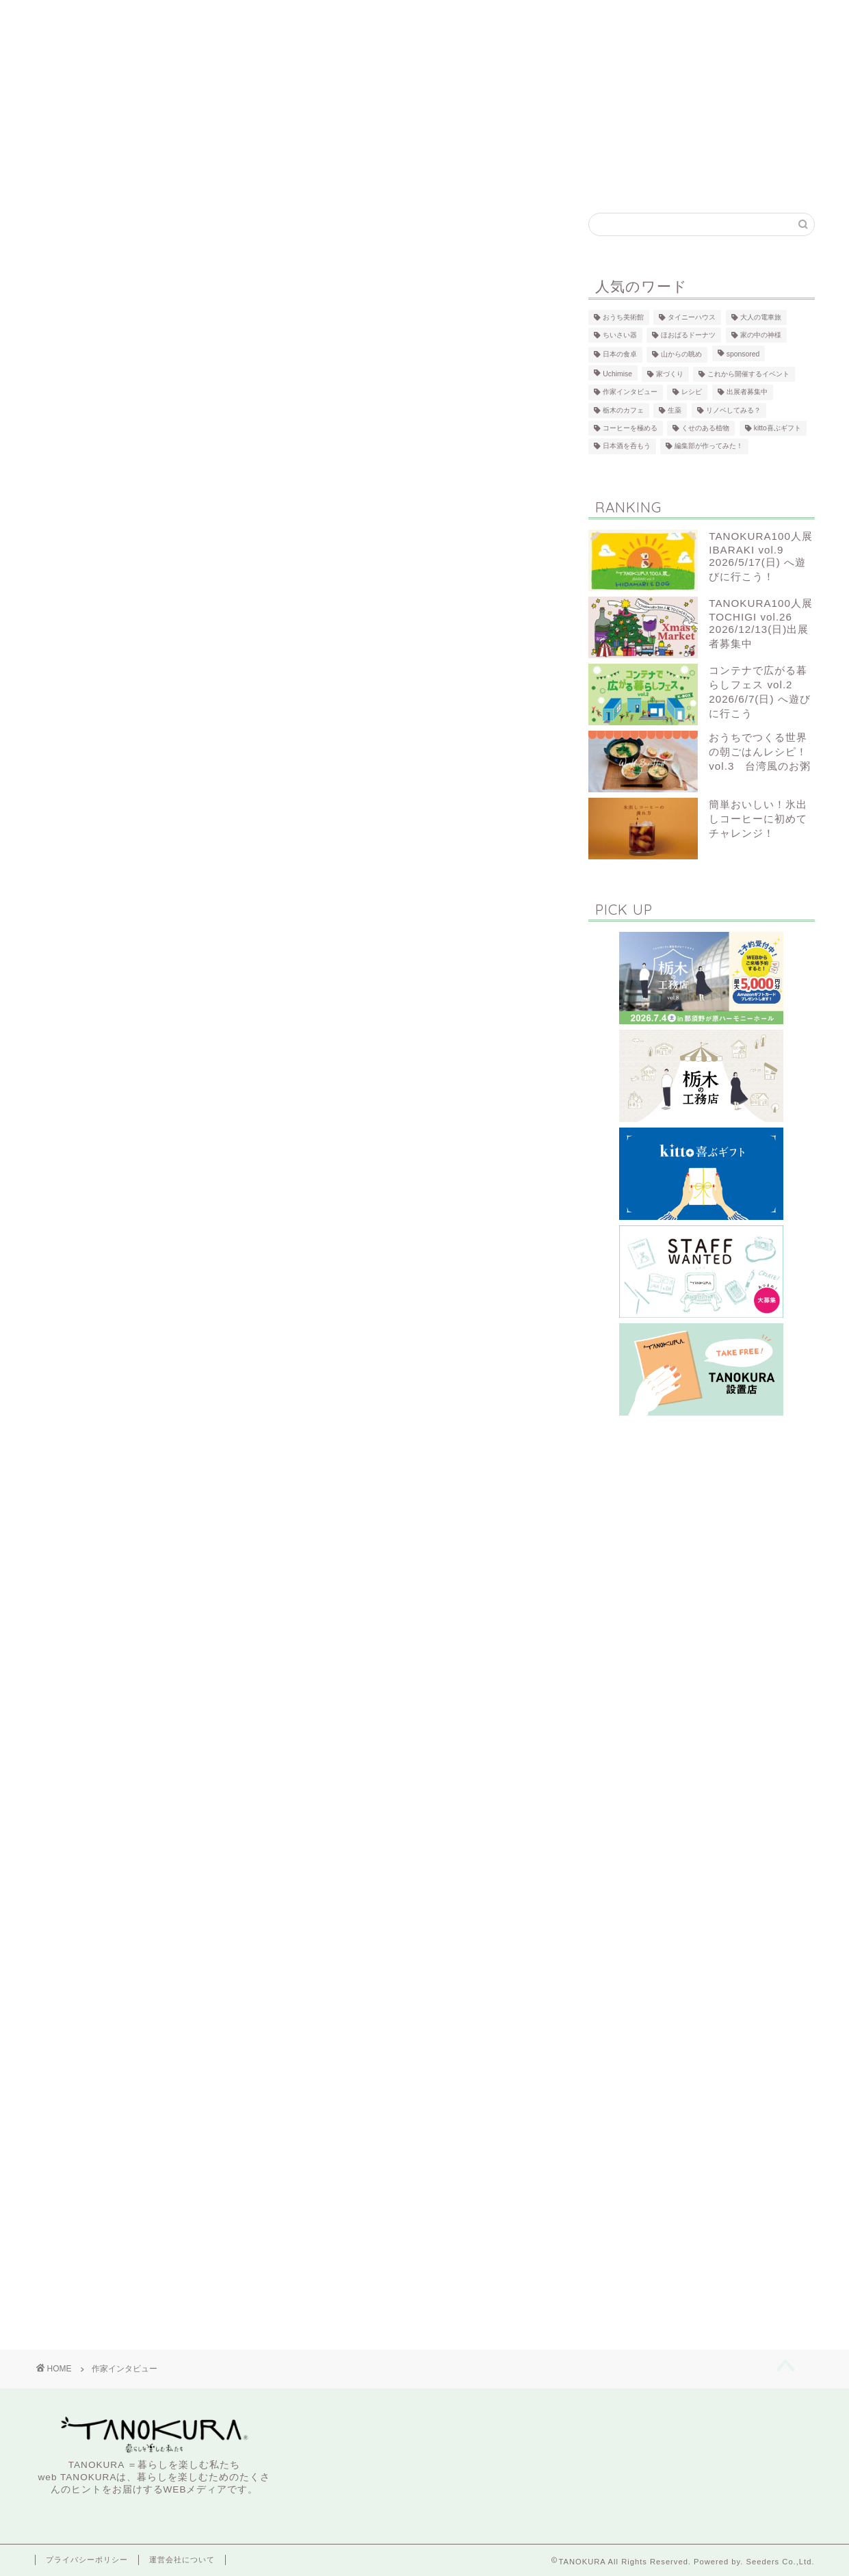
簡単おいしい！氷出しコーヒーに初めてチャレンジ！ (758, 818)
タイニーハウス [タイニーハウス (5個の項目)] (692, 317)
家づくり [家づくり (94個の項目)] (669, 374)
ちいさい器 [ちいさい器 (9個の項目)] (620, 335)
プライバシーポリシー (87, 2559)
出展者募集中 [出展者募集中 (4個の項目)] (747, 392)
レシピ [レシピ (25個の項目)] (691, 392)
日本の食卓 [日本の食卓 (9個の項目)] (620, 355)
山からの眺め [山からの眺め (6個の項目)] (681, 355)
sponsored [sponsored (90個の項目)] (743, 355)
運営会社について (182, 2559)
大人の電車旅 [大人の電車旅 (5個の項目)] (760, 317)
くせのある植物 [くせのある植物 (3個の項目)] (705, 428)
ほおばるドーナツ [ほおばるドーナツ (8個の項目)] (688, 335)
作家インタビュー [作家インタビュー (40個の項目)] (630, 392)
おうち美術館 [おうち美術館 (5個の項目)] (623, 317)
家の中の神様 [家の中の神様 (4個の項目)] (760, 335)
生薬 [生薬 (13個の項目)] (674, 410)
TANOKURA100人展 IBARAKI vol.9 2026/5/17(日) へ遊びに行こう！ (761, 556)
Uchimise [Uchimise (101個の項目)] (617, 374)
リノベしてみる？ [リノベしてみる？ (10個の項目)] (733, 410)
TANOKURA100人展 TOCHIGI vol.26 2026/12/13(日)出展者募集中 (761, 623)
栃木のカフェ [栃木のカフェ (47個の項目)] (623, 410)
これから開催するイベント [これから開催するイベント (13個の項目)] (748, 374)
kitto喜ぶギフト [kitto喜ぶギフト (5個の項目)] (777, 428)
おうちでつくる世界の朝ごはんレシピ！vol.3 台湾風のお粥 (760, 751)
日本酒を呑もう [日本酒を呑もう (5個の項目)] (627, 446)
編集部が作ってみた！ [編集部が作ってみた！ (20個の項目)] (709, 446)
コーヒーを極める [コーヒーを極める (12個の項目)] (630, 428)
